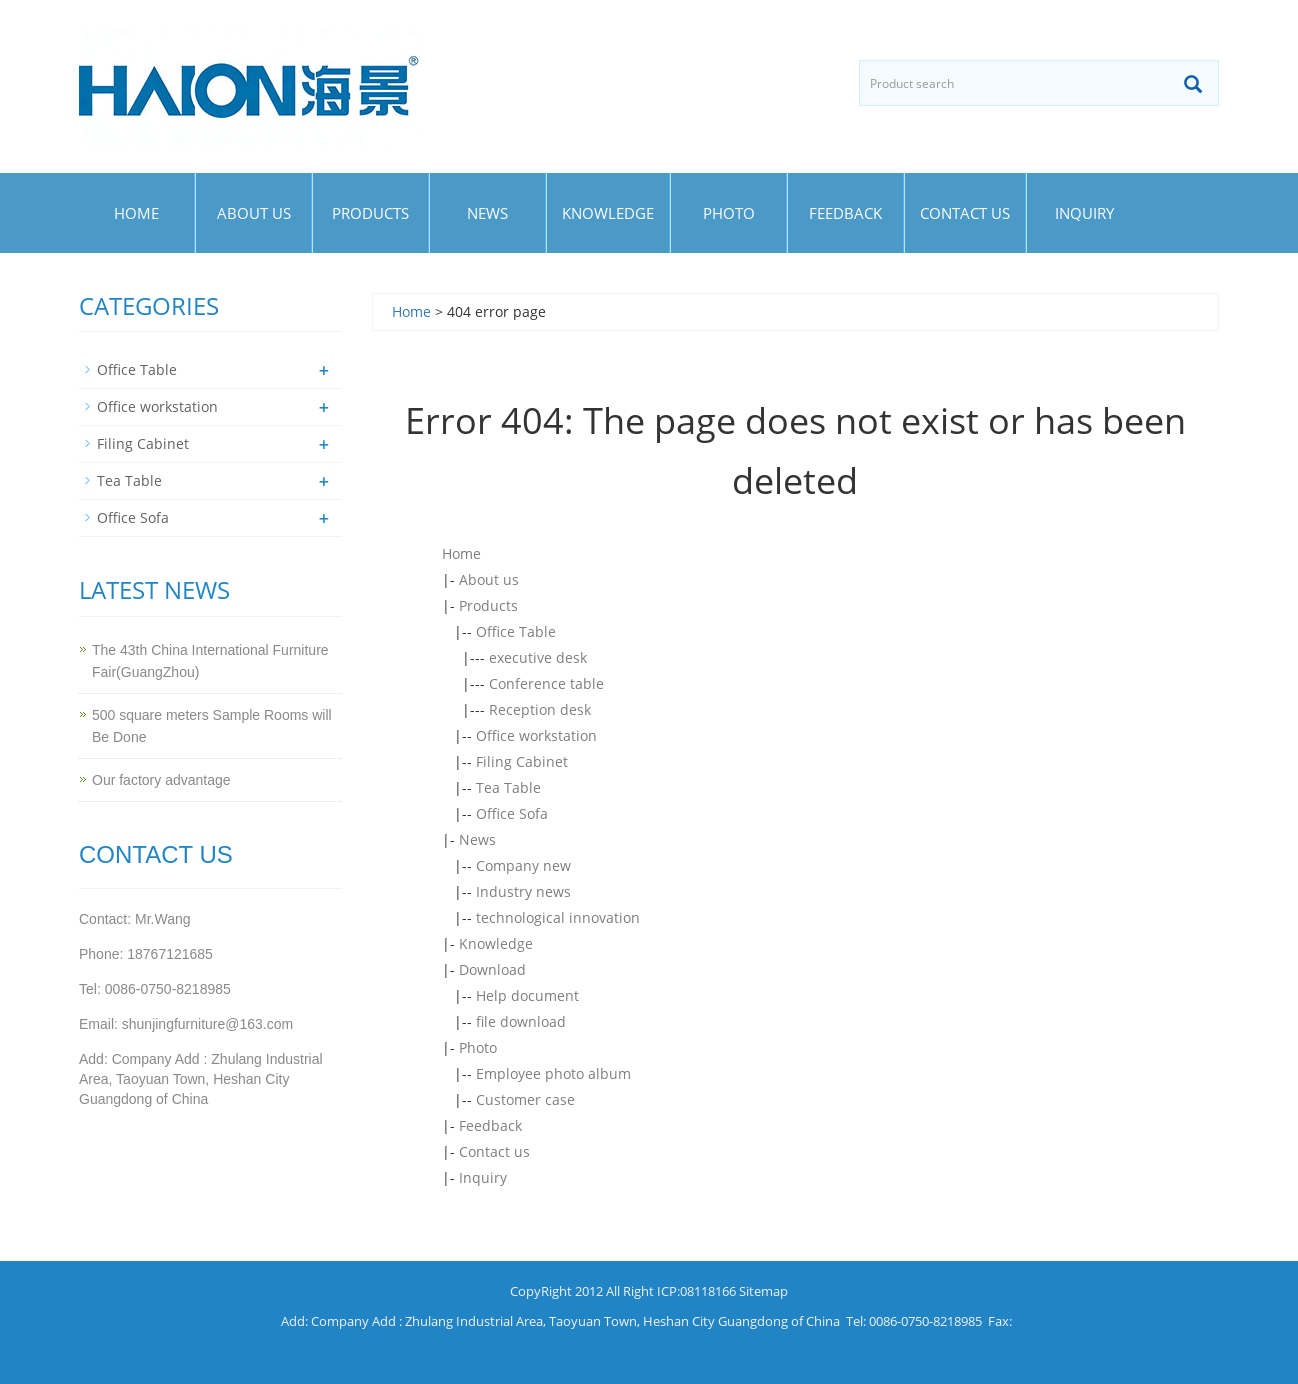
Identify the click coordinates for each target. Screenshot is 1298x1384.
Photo (729, 213)
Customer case (525, 1099)
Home (136, 213)
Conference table (546, 683)
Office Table (516, 631)
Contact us (965, 213)
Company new (523, 865)
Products (370, 213)
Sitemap (763, 1291)
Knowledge (608, 213)
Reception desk (540, 709)
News (487, 213)
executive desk (538, 657)
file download (521, 1021)
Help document (527, 995)
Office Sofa (512, 813)
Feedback (845, 213)
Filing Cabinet (522, 761)
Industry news (523, 891)
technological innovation (558, 917)
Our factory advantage (161, 780)
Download (492, 969)
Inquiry (1084, 213)
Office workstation (536, 735)
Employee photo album (553, 1073)
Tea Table (508, 787)
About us (254, 213)
